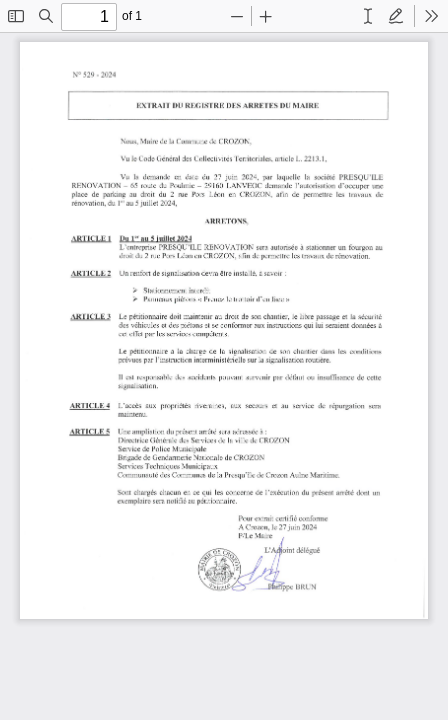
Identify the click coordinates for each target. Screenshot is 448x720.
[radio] (368, 16)
